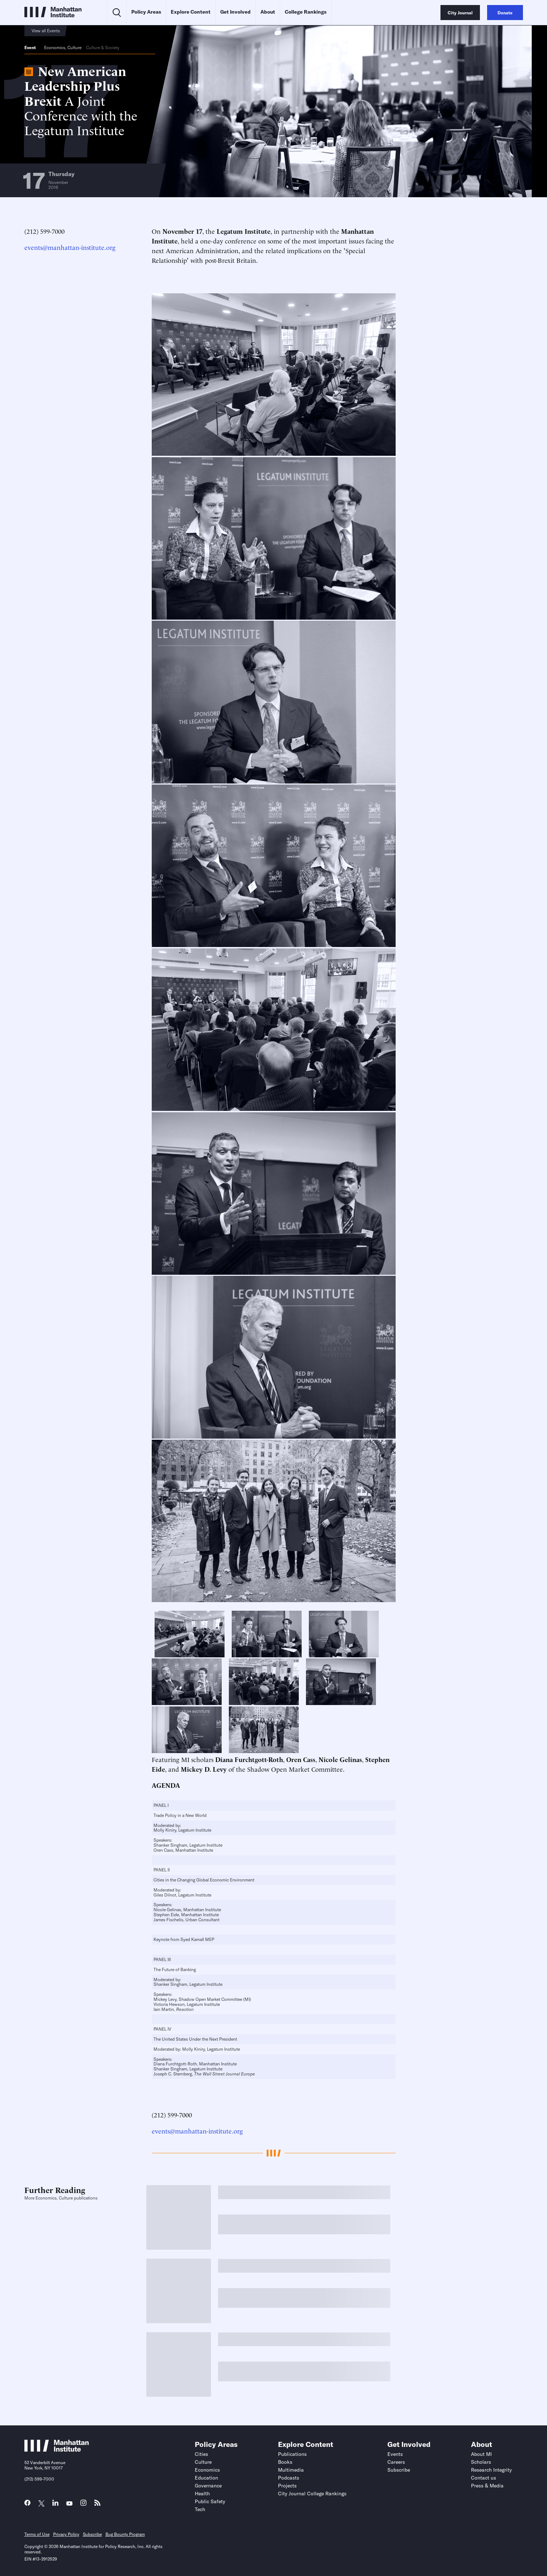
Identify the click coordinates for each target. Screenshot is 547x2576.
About (267, 12)
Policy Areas (146, 12)
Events (395, 2454)
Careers (396, 2462)
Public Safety (210, 2501)
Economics (54, 47)
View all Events (46, 30)
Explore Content (191, 12)
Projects (287, 2485)
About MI (481, 2454)
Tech (200, 2509)
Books (285, 2462)
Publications (292, 2454)
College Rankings (305, 12)
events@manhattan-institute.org (69, 246)
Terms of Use (36, 2534)
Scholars (481, 2462)
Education (206, 2478)
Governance (208, 2485)
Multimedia (291, 2470)
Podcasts (288, 2478)
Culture (74, 47)
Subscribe (398, 2470)
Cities (201, 2454)
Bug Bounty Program (125, 2534)
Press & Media (487, 2485)
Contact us (483, 2478)
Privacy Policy (66, 2534)
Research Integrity (491, 2470)
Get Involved (235, 12)
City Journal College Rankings (312, 2493)
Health (202, 2493)
